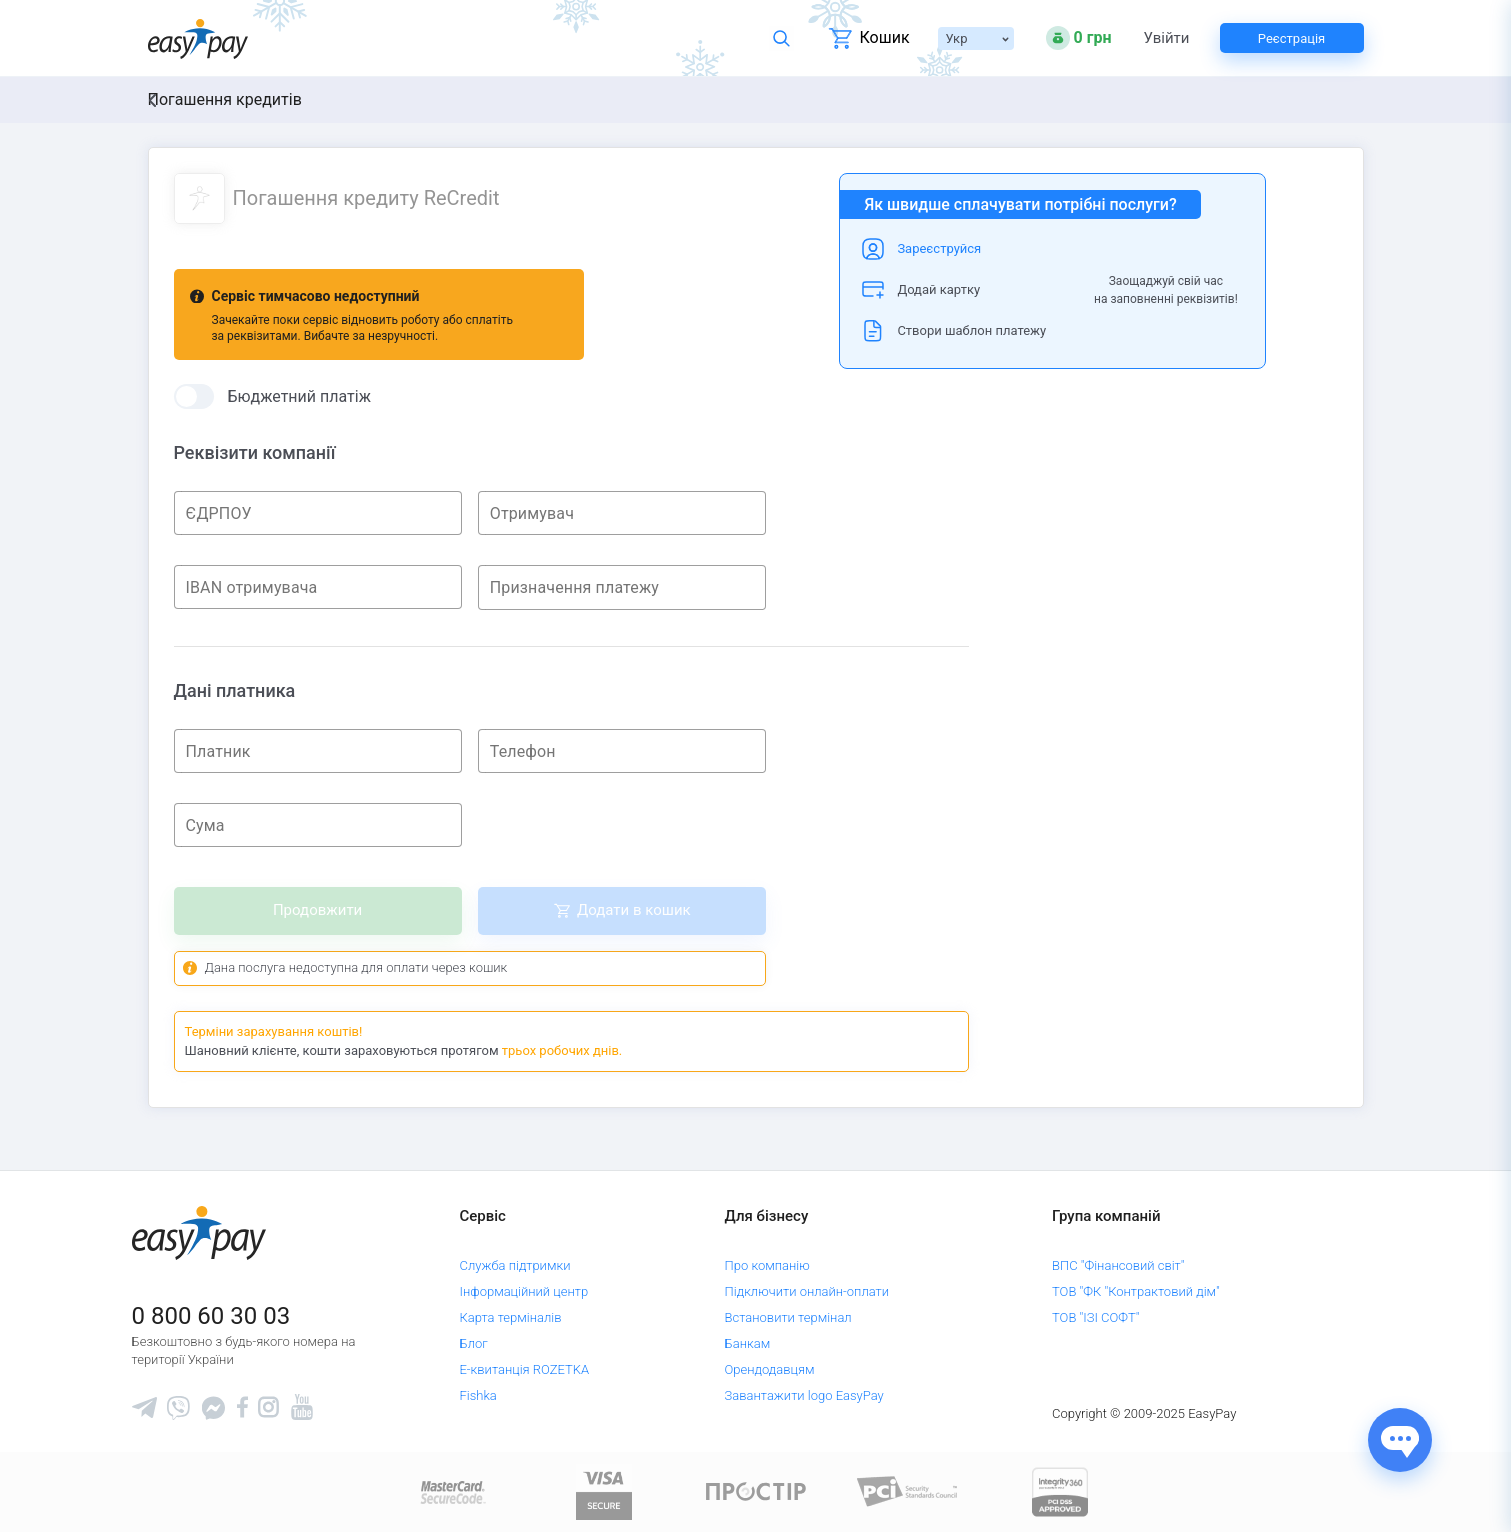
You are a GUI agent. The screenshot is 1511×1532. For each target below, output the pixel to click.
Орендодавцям (770, 1369)
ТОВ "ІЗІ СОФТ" (1095, 1317)
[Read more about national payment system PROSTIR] (756, 1490)
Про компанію (767, 1265)
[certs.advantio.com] (1060, 1490)
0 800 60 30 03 (211, 1316)
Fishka (477, 1395)
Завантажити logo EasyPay (804, 1395)
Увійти (1167, 38)
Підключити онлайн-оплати (807, 1291)
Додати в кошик (634, 910)
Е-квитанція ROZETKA (524, 1369)
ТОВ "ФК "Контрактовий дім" (1136, 1291)
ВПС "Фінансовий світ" (1118, 1265)
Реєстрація (1291, 38)
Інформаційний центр (523, 1291)
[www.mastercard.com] (451, 1490)
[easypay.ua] (198, 38)
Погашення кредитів (225, 99)
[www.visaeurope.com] (604, 1490)
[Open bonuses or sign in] (1079, 38)
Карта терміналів (510, 1317)
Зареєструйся (939, 248)
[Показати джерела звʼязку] (1400, 1440)
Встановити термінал (788, 1317)
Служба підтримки (514, 1265)
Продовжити (317, 910)
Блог (473, 1343)
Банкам (748, 1343)
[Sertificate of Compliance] (908, 1490)
